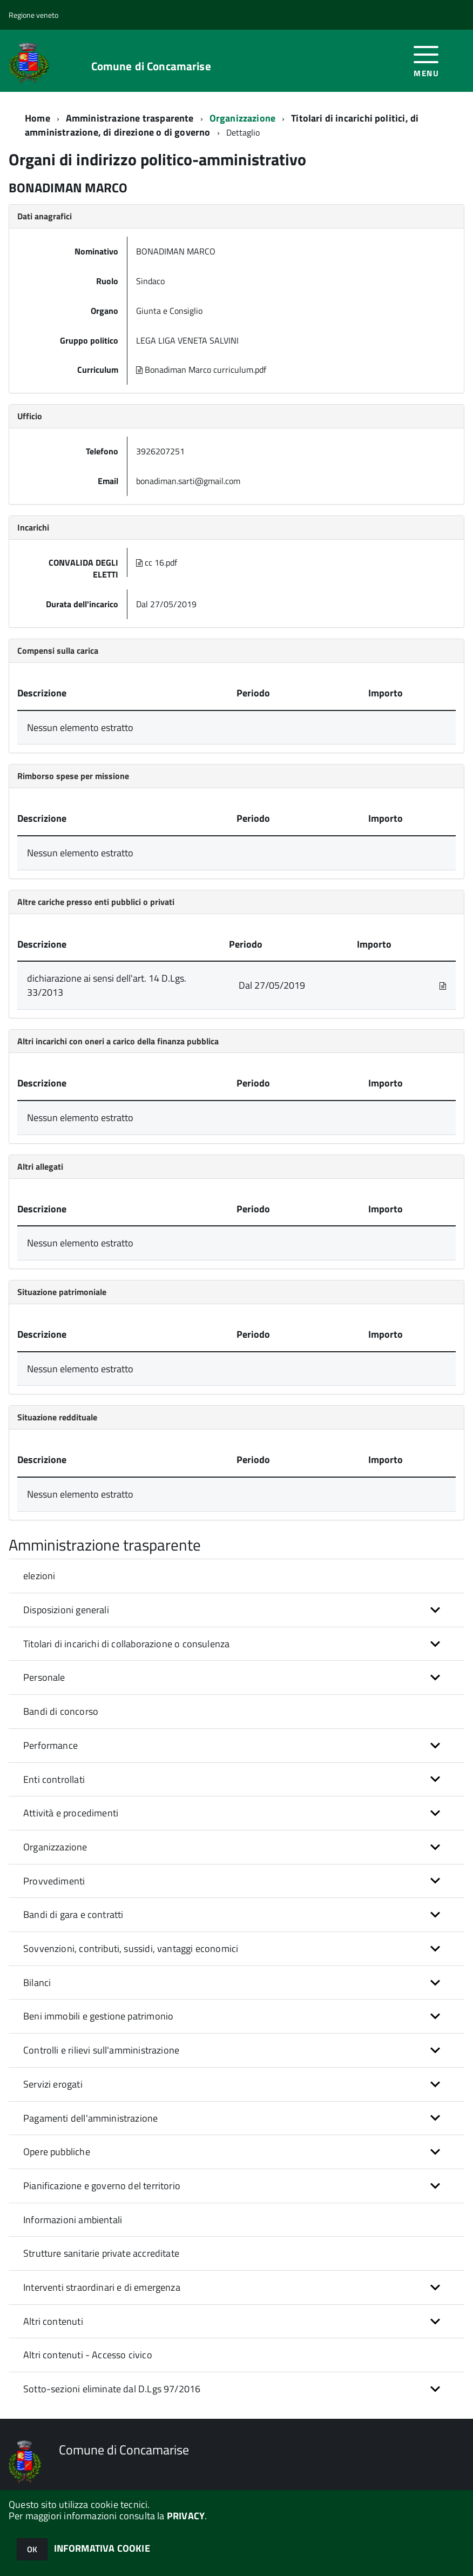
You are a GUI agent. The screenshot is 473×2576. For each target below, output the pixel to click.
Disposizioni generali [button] (66, 1609)
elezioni (39, 1575)
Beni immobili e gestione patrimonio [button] (98, 2016)
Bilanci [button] (37, 1982)
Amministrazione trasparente (130, 118)
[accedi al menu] (426, 60)
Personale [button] (44, 1677)
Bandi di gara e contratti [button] (73, 1914)
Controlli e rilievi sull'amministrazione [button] (101, 2050)
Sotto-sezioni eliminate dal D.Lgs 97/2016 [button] (111, 2389)
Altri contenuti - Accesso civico (87, 2354)
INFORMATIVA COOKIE (102, 2548)
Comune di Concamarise (151, 66)
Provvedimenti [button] (54, 1881)
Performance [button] (50, 1745)
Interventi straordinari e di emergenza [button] (101, 2287)
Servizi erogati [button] (53, 2084)
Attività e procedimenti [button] (70, 1813)
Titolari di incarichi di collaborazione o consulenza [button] (126, 1643)
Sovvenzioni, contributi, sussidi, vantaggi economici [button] (130, 1948)
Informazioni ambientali (72, 2219)
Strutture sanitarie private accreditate (101, 2253)
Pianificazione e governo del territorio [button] (101, 2185)
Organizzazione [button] (55, 1847)
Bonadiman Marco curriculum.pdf (202, 369)
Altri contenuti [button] (53, 2321)
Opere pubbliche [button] (56, 2151)
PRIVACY (186, 2515)
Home (37, 118)
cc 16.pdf (157, 562)
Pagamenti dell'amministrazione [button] (90, 2118)
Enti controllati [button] (54, 1779)
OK (32, 2549)
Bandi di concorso (60, 1711)
